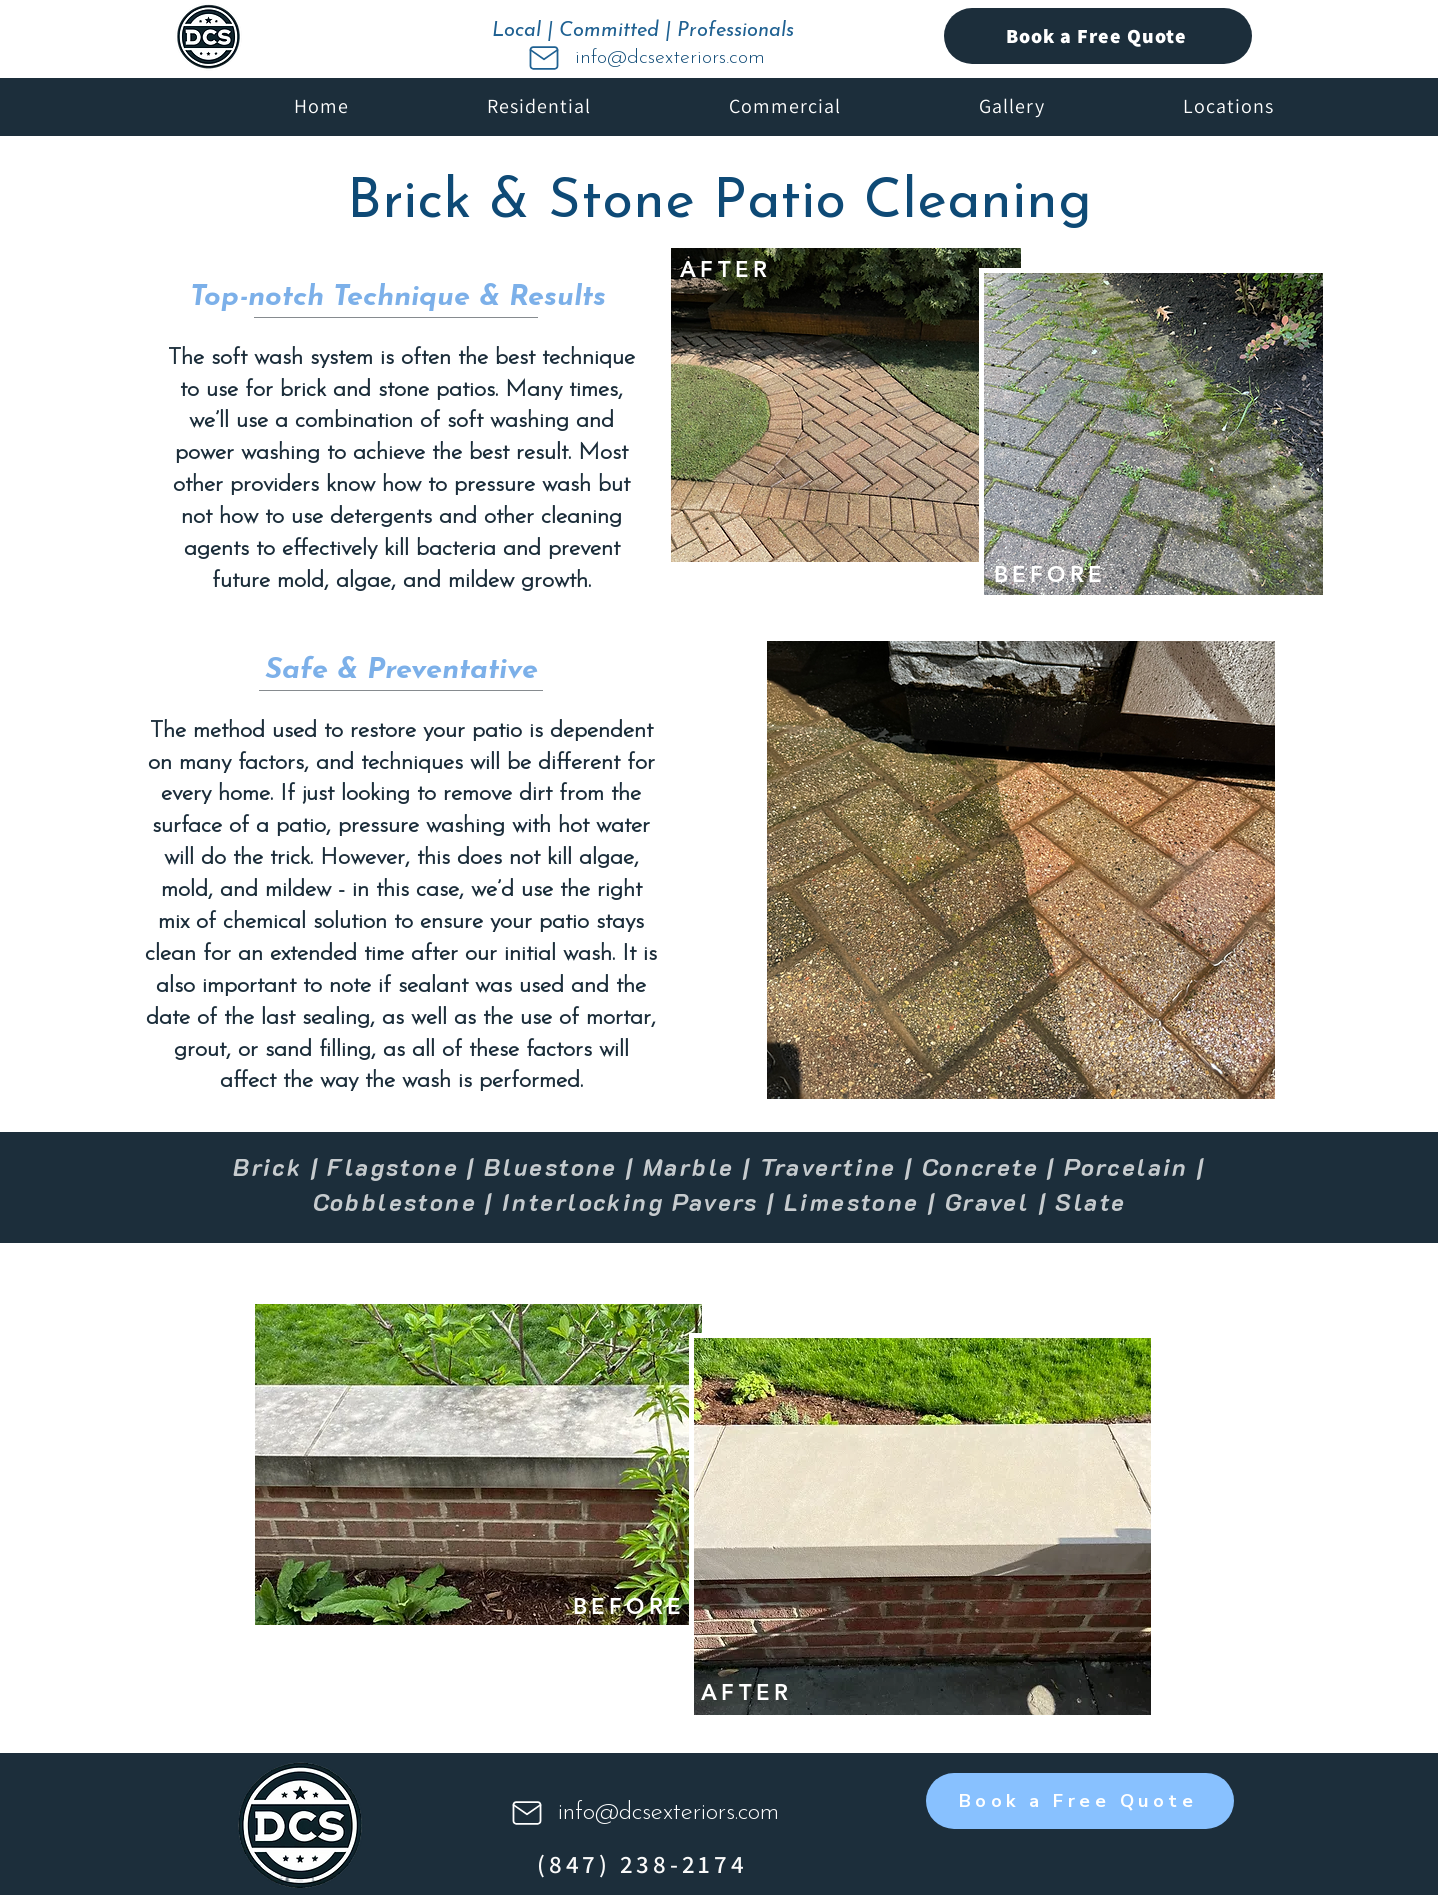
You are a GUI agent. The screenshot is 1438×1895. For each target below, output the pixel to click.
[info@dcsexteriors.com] (645, 57)
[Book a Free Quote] (1098, 36)
